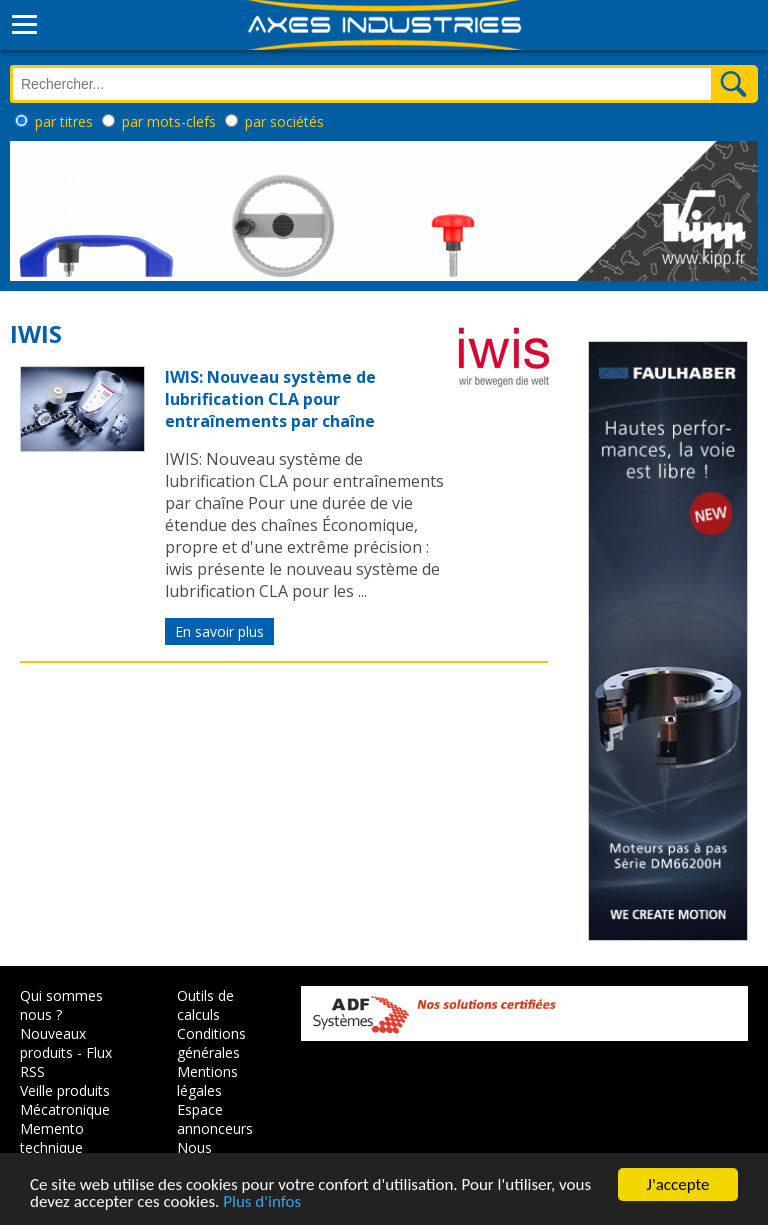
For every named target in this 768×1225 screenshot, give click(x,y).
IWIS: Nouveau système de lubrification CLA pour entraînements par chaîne (270, 399)
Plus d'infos (262, 1202)
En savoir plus (219, 631)
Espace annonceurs (215, 1119)
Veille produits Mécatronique (65, 1100)
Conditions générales (211, 1043)
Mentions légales (207, 1081)
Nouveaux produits (53, 1043)
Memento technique (52, 1138)
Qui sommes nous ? (61, 1005)
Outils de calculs (205, 1005)
